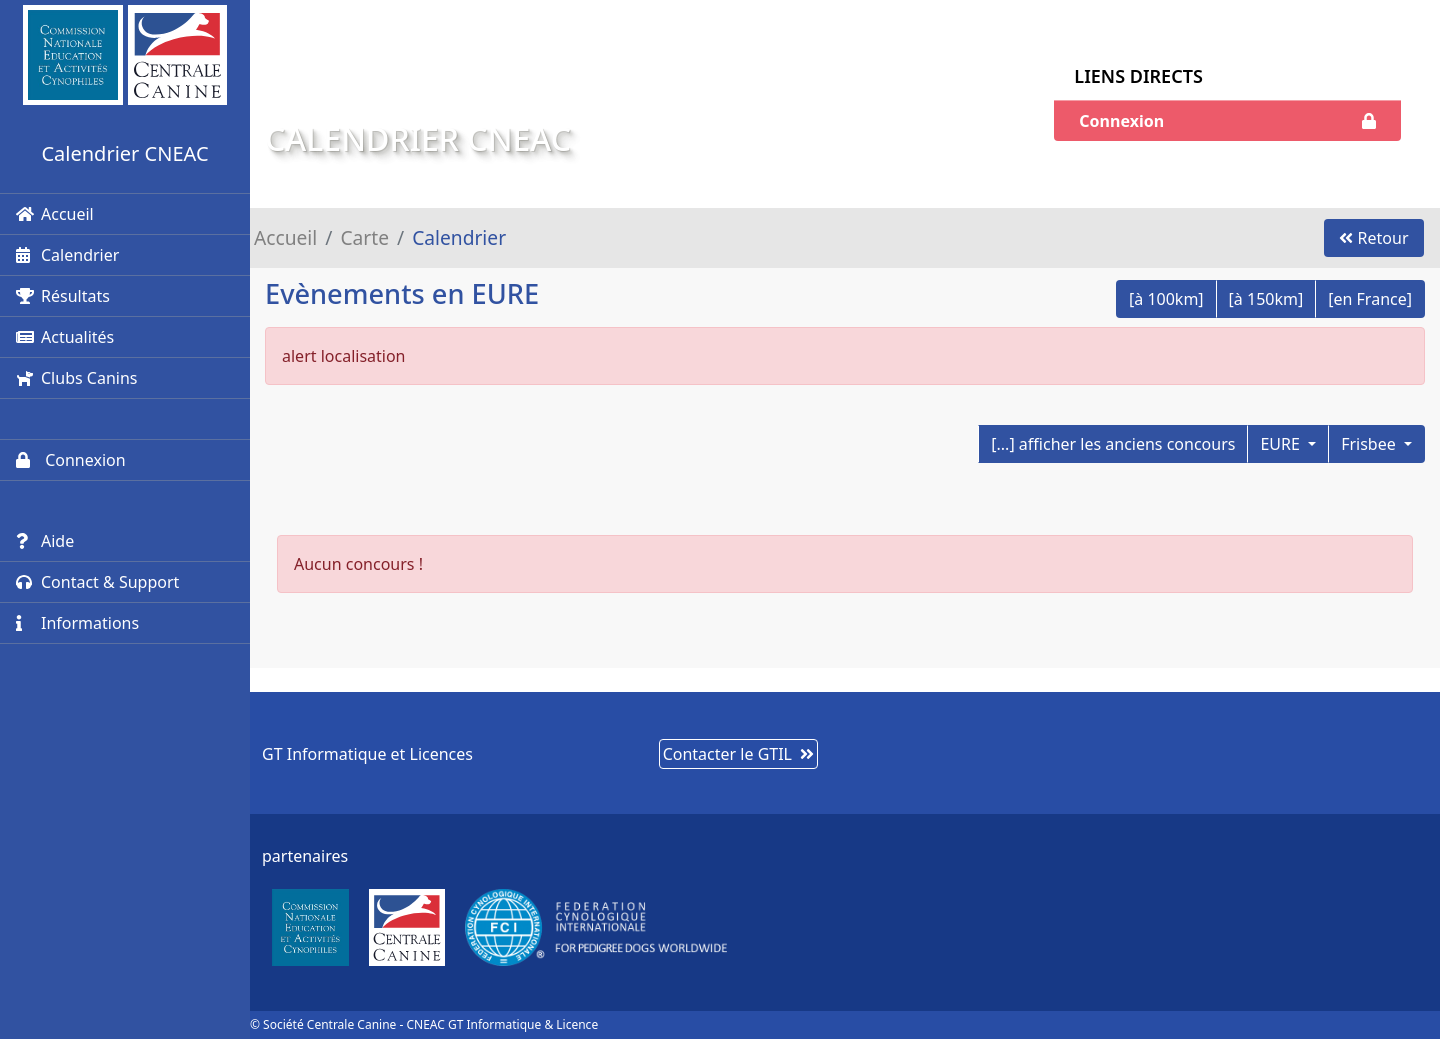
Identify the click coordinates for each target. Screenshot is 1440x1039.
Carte (364, 237)
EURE (1282, 444)
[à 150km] (1266, 299)
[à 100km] (1166, 299)
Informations (77, 623)
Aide (45, 541)
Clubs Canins (76, 378)
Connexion (71, 460)
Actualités (65, 337)
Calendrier (67, 255)
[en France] (1370, 299)
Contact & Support (97, 582)
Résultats (63, 296)
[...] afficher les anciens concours (1113, 444)
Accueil (55, 214)
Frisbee (1370, 444)
